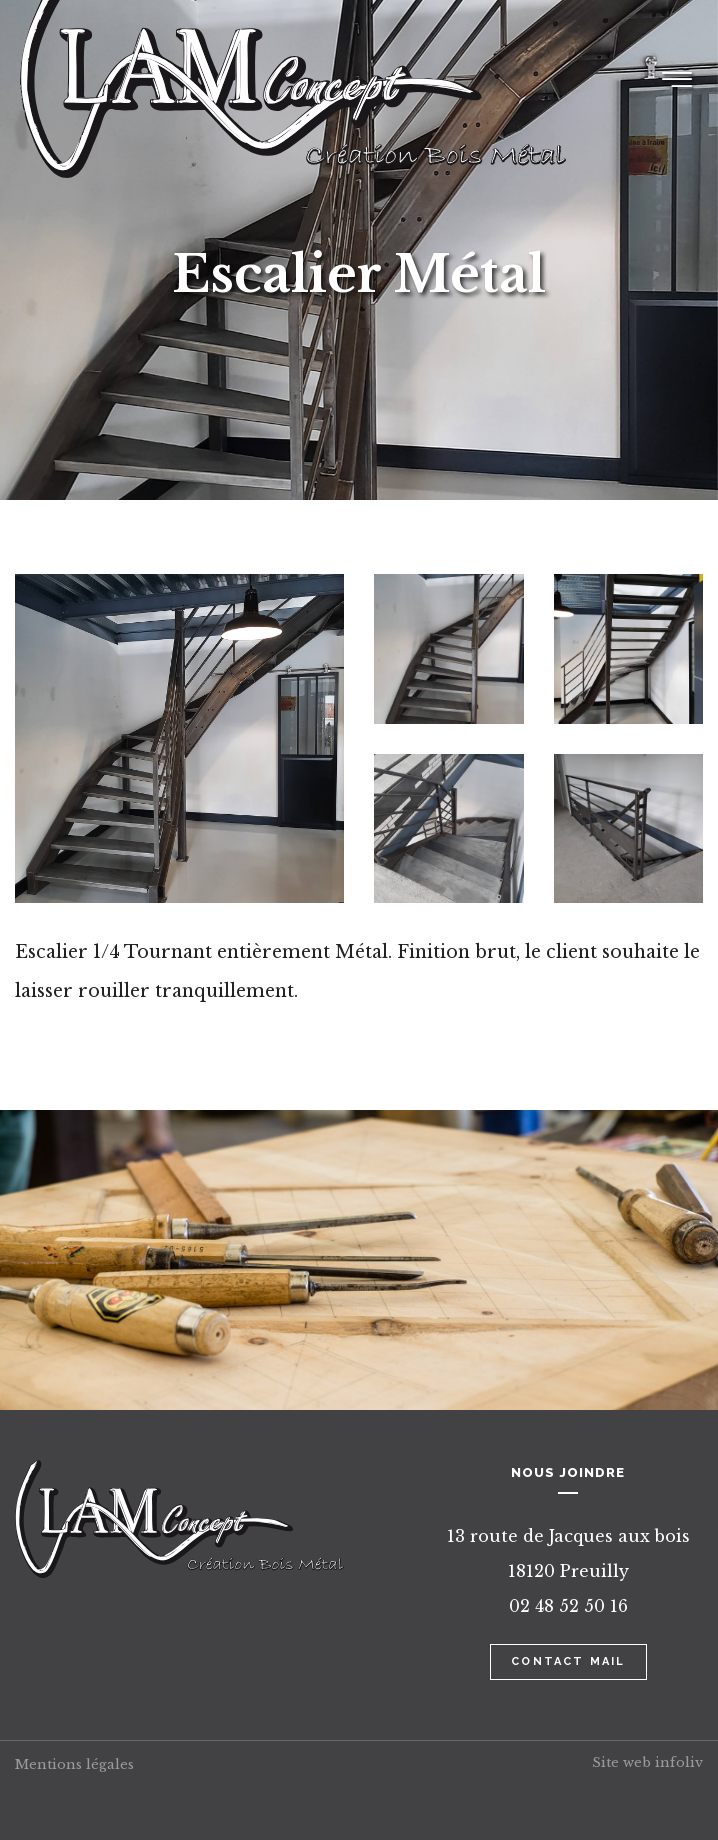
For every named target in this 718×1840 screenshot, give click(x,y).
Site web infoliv (647, 1762)
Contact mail (568, 1661)
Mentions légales (74, 1764)
